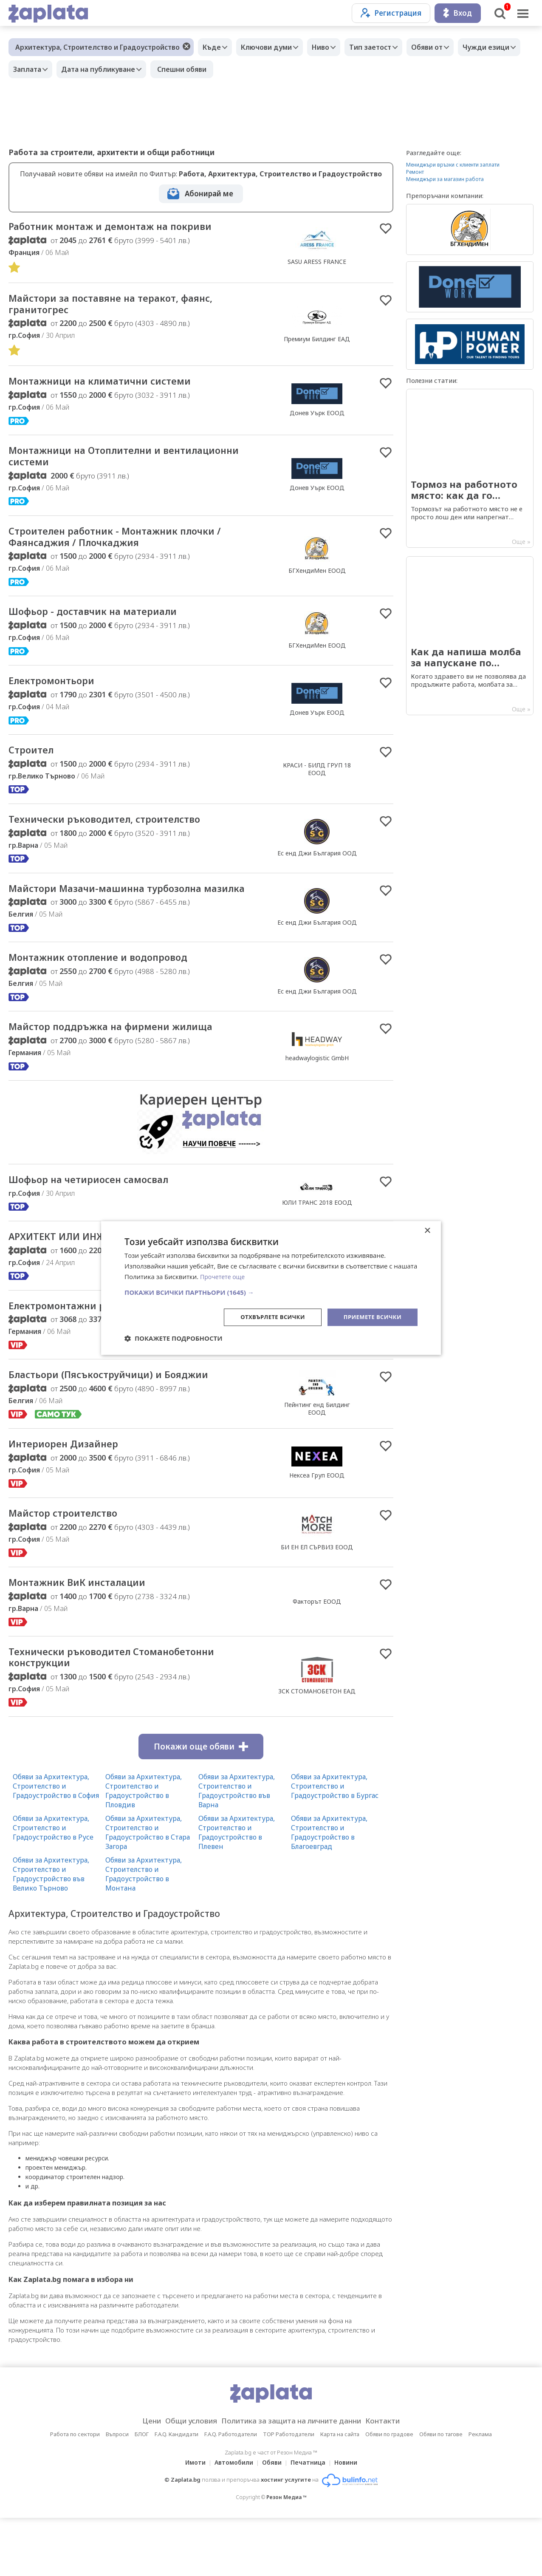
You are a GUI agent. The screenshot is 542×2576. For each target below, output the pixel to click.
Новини (350, 2521)
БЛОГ (142, 2492)
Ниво (331, 47)
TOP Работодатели (288, 2492)
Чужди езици (38, 69)
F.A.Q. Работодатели (230, 2492)
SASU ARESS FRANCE (317, 262)
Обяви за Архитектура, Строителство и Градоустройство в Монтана (143, 1932)
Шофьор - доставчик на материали (107, 623)
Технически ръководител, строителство (120, 835)
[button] (271, 1291)
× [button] (427, 1230)
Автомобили (231, 2521)
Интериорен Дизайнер (72, 1496)
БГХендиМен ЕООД (317, 580)
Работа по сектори (75, 2492)
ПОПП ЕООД (317, 1388)
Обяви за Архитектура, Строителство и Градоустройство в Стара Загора (147, 1890)
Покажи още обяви (201, 1804)
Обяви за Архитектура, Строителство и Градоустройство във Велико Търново (51, 1932)
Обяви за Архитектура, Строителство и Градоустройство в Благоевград (329, 1890)
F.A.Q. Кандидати (176, 2492)
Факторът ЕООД (317, 1656)
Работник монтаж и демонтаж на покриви (127, 227)
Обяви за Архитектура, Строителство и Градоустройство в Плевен (236, 1890)
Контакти (396, 2479)
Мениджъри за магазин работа (445, 179)
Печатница (310, 2521)
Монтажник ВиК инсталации (88, 1637)
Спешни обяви (261, 69)
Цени (137, 2479)
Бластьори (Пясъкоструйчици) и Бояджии (125, 1425)
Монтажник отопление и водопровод (114, 988)
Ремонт (415, 172)
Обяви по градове (389, 2492)
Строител (34, 764)
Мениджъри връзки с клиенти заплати (453, 164)
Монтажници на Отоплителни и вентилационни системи (97, 463)
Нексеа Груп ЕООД (316, 1527)
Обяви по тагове (441, 2492)
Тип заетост (385, 47)
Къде (214, 47)
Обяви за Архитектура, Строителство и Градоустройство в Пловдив (143, 1849)
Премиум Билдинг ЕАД (317, 342)
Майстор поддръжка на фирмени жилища (127, 1059)
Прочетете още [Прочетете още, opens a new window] (224, 1276)
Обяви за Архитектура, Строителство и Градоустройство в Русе (53, 1886)
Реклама (480, 2492)
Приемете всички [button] (370, 1317)
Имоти (190, 2521)
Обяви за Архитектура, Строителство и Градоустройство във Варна (236, 1849)
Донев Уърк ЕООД (317, 417)
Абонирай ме (209, 193)
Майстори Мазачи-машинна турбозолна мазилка (121, 912)
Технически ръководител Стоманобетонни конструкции (129, 1714)
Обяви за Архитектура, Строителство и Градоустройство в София (56, 1844)
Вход (457, 13)
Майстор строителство (72, 1566)
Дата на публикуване (175, 69)
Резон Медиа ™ (286, 2555)
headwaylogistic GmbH (317, 1090)
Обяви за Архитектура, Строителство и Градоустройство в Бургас (334, 1844)
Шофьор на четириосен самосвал (102, 1213)
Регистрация (391, 13)
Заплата (100, 69)
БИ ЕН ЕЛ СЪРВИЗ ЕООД (317, 1601)
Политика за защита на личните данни (294, 2479)
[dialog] (271, 1288)
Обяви (272, 2521)
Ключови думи (272, 47)
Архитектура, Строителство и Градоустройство (97, 47)
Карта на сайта (339, 2492)
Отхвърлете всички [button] (266, 1317)
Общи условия (182, 2479)
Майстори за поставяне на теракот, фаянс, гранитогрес (127, 307)
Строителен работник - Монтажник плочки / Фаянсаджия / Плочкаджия (133, 546)
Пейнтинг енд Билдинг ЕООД (317, 1459)
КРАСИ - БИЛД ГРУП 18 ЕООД (317, 783)
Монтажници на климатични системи (115, 386)
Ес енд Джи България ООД (317, 869)
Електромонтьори (59, 694)
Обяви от (446, 47)
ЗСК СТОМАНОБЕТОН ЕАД (317, 1748)
